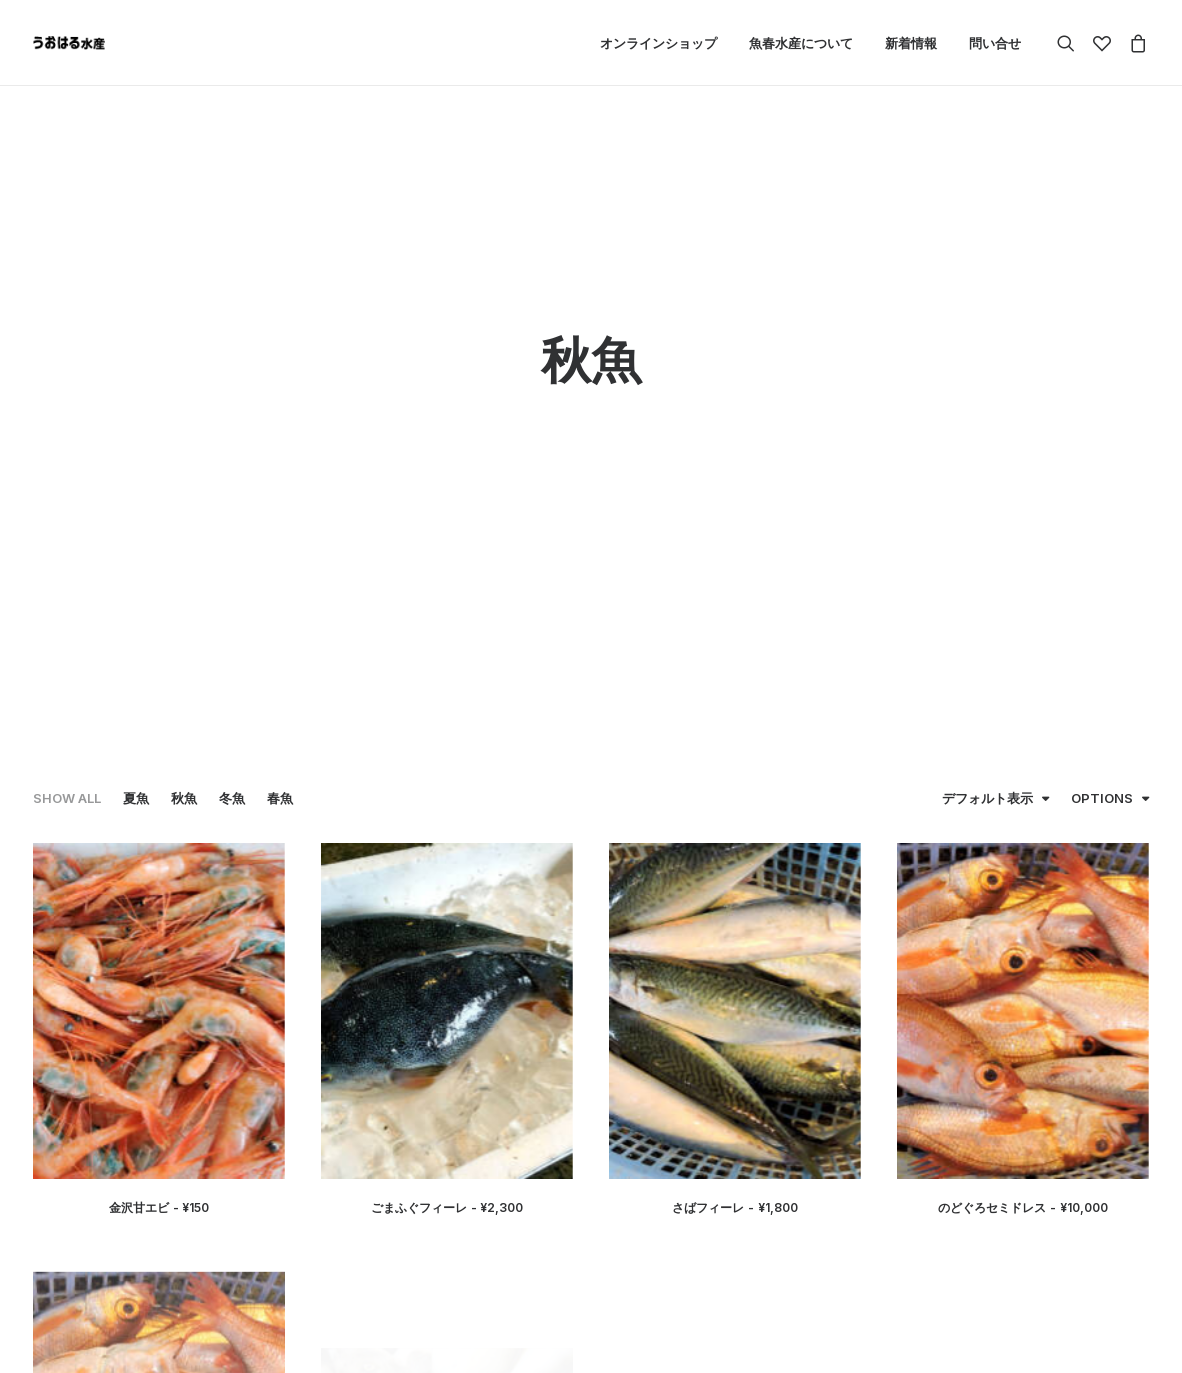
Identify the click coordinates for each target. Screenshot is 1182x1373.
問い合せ (995, 43)
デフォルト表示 (987, 439)
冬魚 (232, 439)
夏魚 (136, 439)
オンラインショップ (658, 43)
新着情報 (911, 43)
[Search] (1070, 43)
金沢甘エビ (159, 848)
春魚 (280, 439)
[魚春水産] (69, 43)
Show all (67, 439)
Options (1102, 439)
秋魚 (184, 439)
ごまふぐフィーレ (447, 848)
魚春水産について (801, 43)
